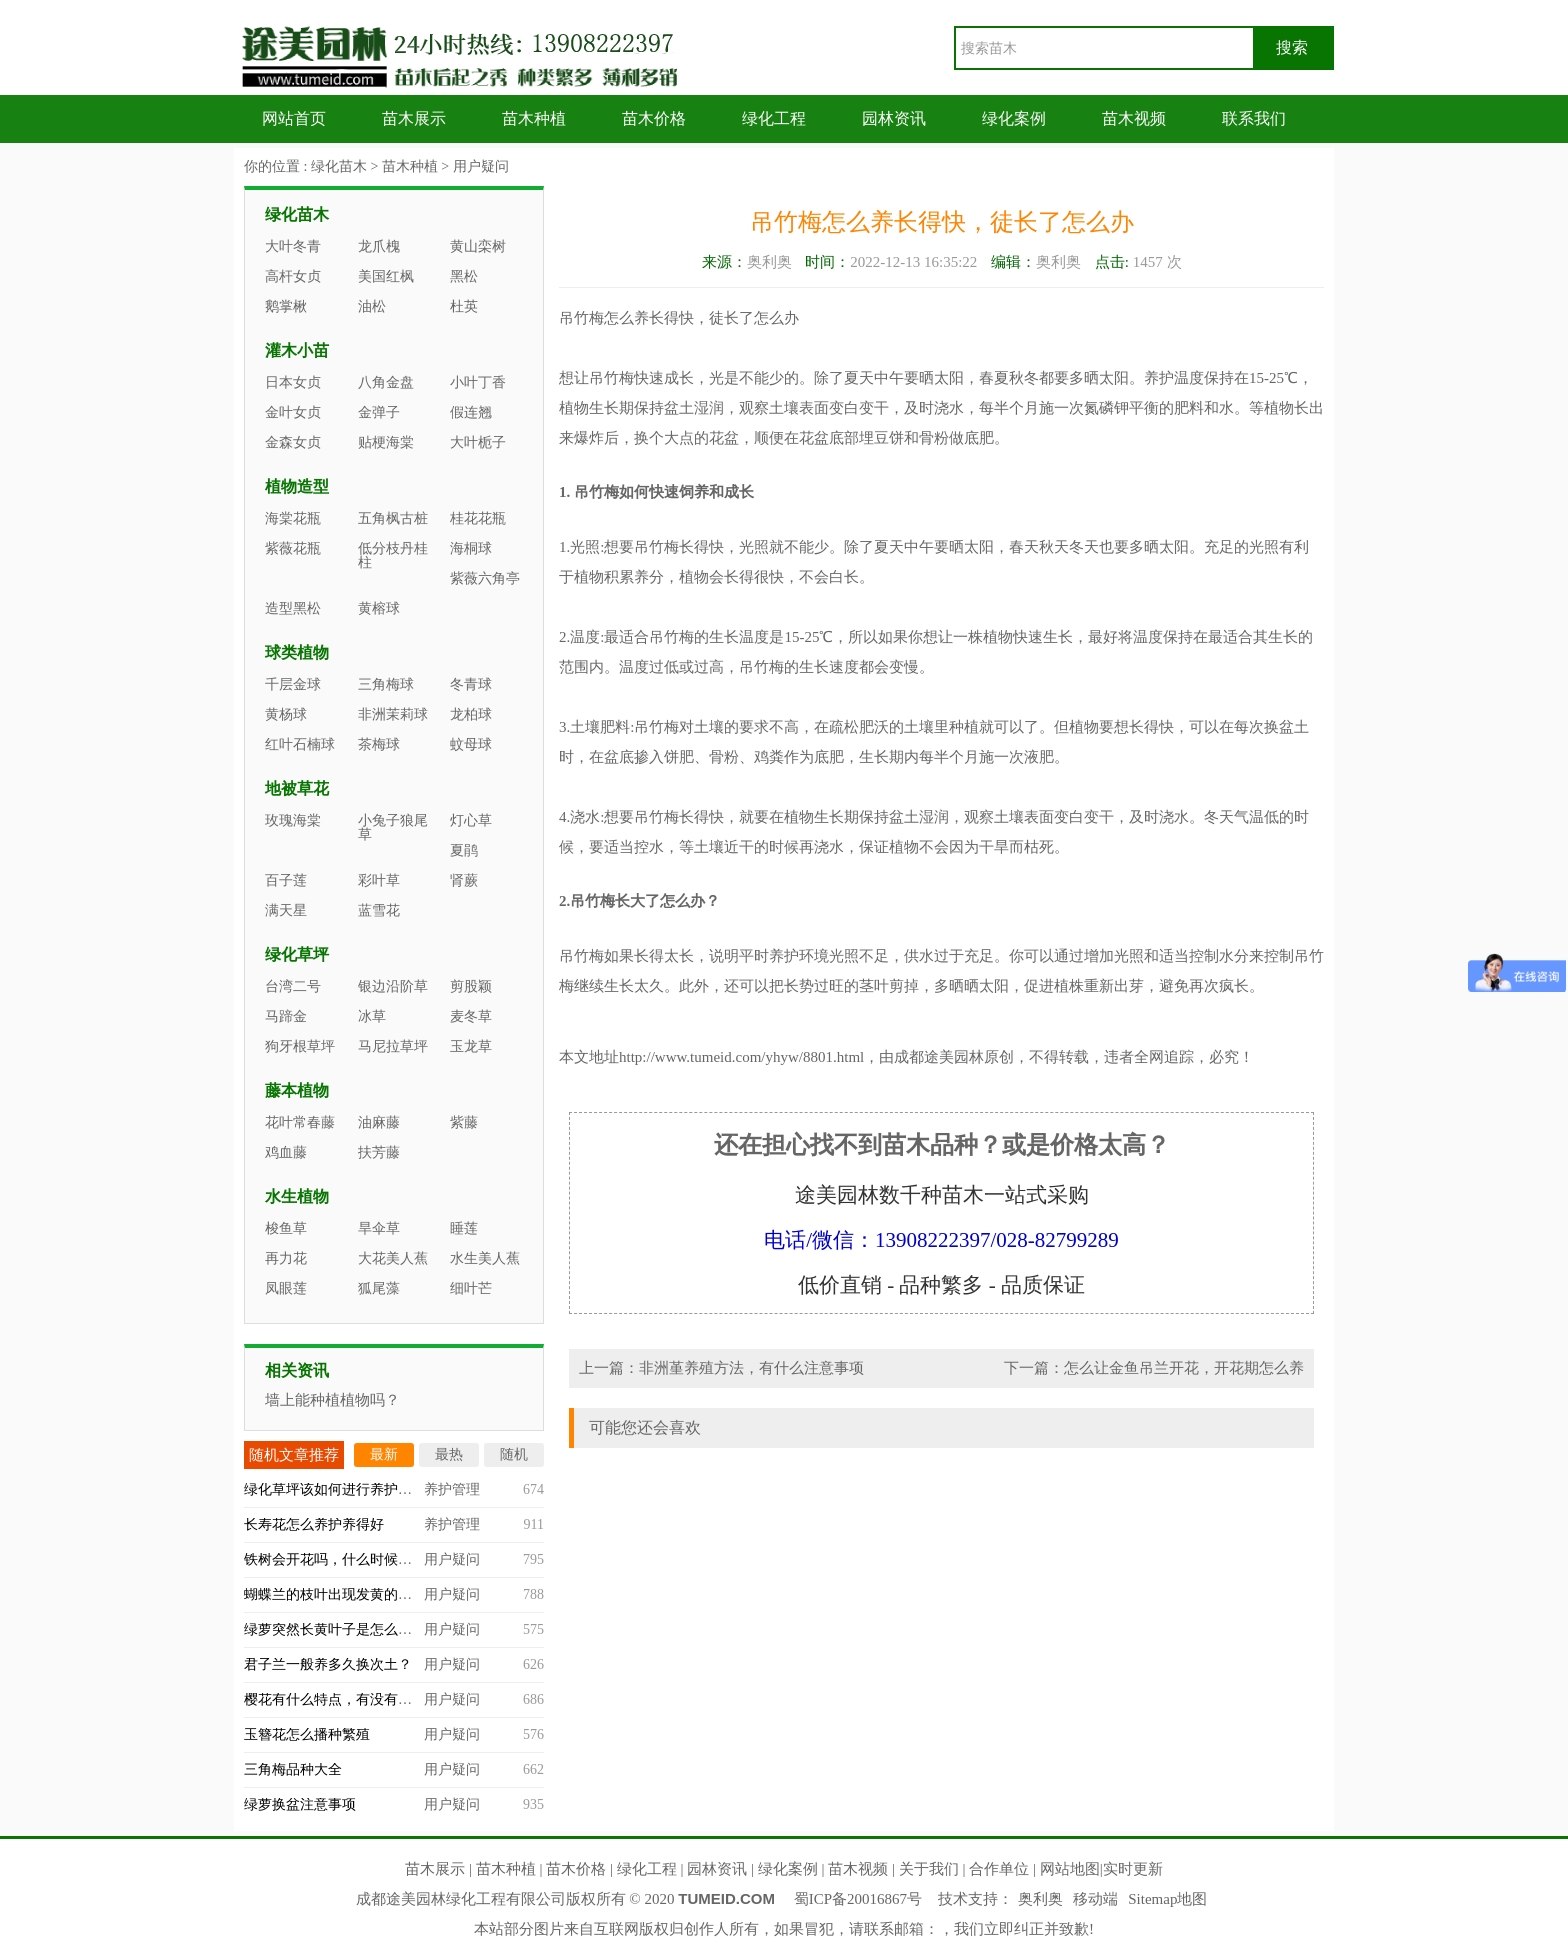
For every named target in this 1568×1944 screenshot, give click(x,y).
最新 (384, 1454)
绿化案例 (1014, 118)
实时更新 (1133, 1869)
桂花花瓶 (478, 518)
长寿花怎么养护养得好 (314, 1524)
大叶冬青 (293, 246)
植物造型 (297, 486)
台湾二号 (293, 986)
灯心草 (471, 820)
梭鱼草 (286, 1228)
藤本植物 (297, 1090)
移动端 (1095, 1899)
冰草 (372, 1016)
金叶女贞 (293, 412)
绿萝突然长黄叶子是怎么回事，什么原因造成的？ (398, 1629)
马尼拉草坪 (393, 1046)
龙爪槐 (379, 246)
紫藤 (464, 1122)
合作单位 (999, 1869)
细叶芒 (471, 1288)
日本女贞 (293, 382)
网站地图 (1070, 1869)
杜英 (464, 306)
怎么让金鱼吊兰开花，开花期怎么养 (1184, 1368)
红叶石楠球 (300, 744)
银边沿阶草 (393, 986)
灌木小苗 (297, 350)
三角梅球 (386, 684)
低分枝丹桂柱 (393, 555)
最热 (449, 1454)
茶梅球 (379, 744)
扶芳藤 (379, 1152)
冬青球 (471, 684)
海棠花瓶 (293, 518)
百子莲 (286, 880)
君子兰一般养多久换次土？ (328, 1664)
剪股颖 (471, 986)
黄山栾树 (478, 246)
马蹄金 (286, 1016)
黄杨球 (286, 714)
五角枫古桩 (393, 518)
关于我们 (929, 1869)
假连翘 (471, 412)
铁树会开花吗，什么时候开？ (335, 1559)
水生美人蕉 (485, 1258)
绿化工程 (774, 118)
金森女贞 (293, 442)
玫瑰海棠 (293, 820)
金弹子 (379, 412)
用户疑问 (481, 166)
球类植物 (297, 652)
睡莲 (464, 1228)
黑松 (464, 276)
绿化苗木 (339, 166)
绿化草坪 (297, 954)
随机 (514, 1454)
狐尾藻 (379, 1288)
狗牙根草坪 (300, 1046)
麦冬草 (471, 1016)
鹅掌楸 (286, 306)
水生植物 (297, 1196)
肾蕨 (464, 880)
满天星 (286, 910)
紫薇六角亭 (485, 578)
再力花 (286, 1258)
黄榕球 (379, 608)
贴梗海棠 (386, 442)
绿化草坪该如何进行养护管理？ (342, 1489)
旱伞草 (379, 1228)
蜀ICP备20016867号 (858, 1899)
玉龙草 (471, 1046)
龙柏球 (471, 714)
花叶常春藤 (300, 1122)
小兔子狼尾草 (393, 827)
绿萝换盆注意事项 (300, 1804)
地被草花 (297, 788)
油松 (372, 306)
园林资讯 (894, 118)
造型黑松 (293, 608)
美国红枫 (386, 276)
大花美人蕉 (393, 1258)
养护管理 (452, 1489)
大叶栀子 (478, 442)
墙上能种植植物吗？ (332, 1400)
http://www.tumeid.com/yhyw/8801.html (741, 1057)
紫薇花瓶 (293, 548)
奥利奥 (1040, 1899)
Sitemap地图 (1167, 1899)
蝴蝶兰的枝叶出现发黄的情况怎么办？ (363, 1594)
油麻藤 (379, 1122)
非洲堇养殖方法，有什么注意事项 (751, 1368)
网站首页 (294, 118)
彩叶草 (379, 880)
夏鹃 (464, 850)
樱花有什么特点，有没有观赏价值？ (356, 1699)
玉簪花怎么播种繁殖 (307, 1734)
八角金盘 (386, 382)
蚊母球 (471, 744)
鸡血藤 (286, 1152)
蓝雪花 (379, 910)
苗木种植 (534, 118)
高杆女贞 (293, 276)
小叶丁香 (478, 382)
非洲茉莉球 (393, 714)
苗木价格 (654, 118)
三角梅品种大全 (293, 1769)
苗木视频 (1134, 118)
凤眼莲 (286, 1288)
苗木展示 (414, 118)
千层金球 (293, 684)
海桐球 (471, 548)
